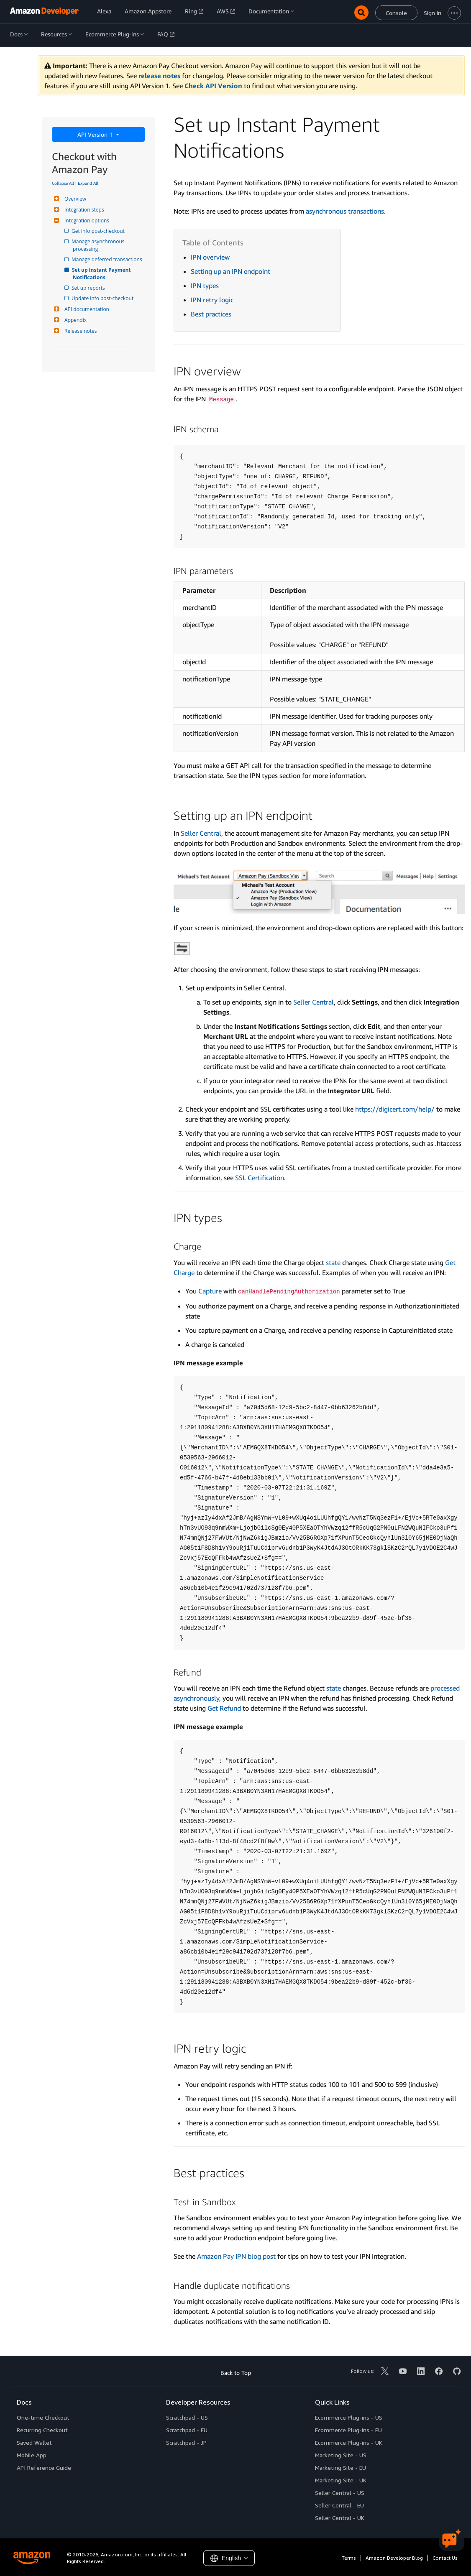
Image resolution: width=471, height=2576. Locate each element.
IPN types (205, 285)
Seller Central (201, 833)
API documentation (85, 309)
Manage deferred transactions (107, 259)
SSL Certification (259, 1177)
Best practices (211, 314)
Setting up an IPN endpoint (230, 271)
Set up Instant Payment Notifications (102, 273)
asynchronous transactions (345, 211)
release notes (159, 75)
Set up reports (89, 287)
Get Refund (224, 1708)
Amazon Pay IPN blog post (236, 2256)
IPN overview (210, 257)
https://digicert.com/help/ (395, 1109)
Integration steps (83, 209)
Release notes (79, 330)
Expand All (88, 183)
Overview (74, 198)
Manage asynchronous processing (99, 245)
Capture (210, 1291)
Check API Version (213, 86)
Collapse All (63, 183)
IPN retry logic (212, 300)
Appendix (74, 320)
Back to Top (235, 2372)
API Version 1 (95, 134)
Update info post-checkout (103, 298)
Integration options (85, 220)
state (333, 1262)
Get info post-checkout (99, 231)
